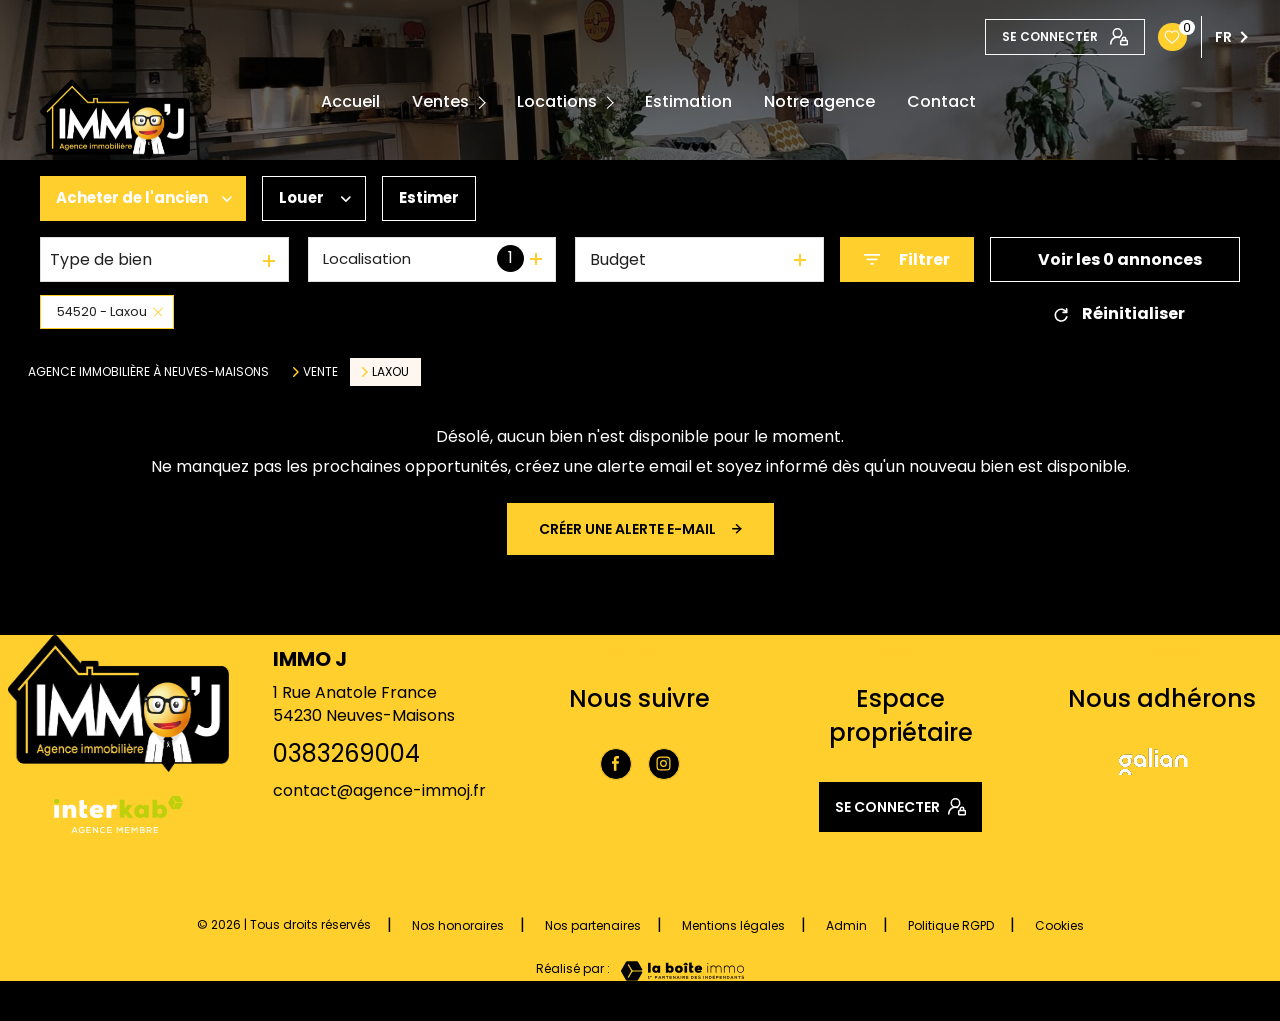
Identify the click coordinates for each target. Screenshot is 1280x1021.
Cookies (1059, 926)
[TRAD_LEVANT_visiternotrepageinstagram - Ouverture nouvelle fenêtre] (664, 764)
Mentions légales (733, 925)
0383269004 (346, 753)
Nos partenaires (593, 925)
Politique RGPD (951, 925)
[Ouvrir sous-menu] (485, 102)
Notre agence (819, 102)
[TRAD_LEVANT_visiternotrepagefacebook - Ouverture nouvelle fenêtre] (616, 764)
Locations (557, 102)
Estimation (688, 102)
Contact (941, 102)
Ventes (440, 102)
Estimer (445, 198)
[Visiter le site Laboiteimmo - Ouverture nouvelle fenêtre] (677, 971)
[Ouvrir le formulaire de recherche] (907, 259)
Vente (320, 372)
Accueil (350, 102)
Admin (846, 925)
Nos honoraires (458, 925)
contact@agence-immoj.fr (379, 790)
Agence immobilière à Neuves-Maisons (148, 371)
